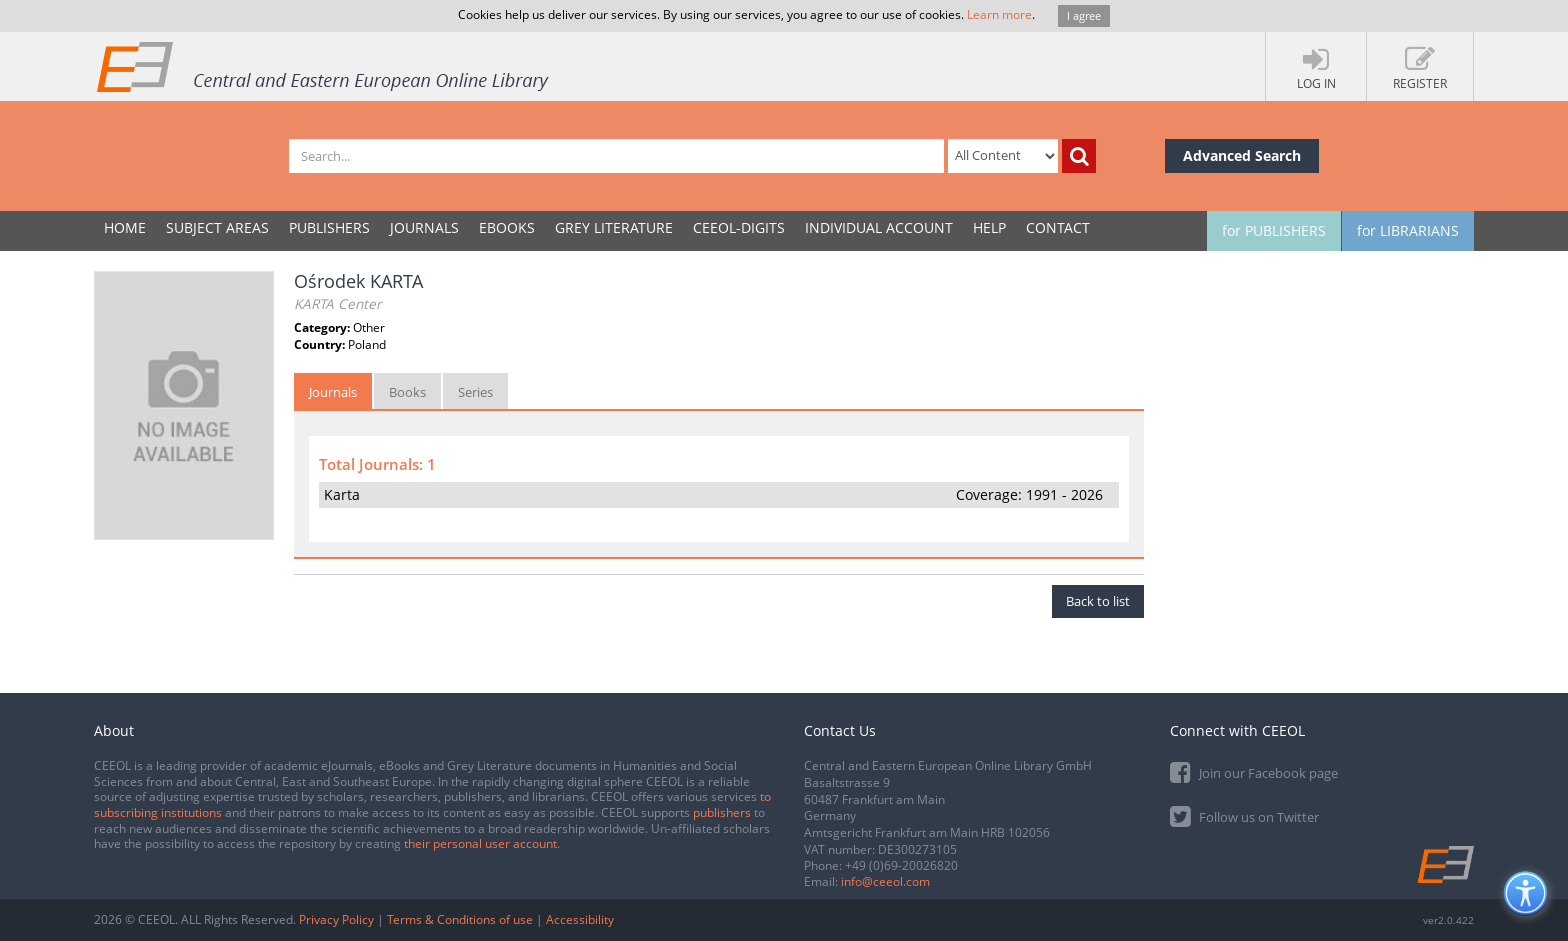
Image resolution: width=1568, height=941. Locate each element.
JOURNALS (424, 227)
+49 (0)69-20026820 (901, 865)
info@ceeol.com (885, 881)
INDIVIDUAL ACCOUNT (879, 227)
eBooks (507, 227)
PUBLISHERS (329, 227)
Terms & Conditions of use (460, 919)
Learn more (999, 14)
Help (989, 227)
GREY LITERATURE (614, 227)
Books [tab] (407, 392)
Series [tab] (475, 392)
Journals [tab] (333, 392)
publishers (722, 812)
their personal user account (480, 843)
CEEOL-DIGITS (739, 227)
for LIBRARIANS (1408, 230)
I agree (1084, 15)
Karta (342, 494)
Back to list (1098, 601)
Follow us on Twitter (1244, 815)
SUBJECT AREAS (217, 227)
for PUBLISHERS (1274, 230)
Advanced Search (1242, 155)
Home (125, 227)
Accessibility (580, 919)
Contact (1058, 227)
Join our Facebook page (1254, 771)
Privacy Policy (336, 919)
